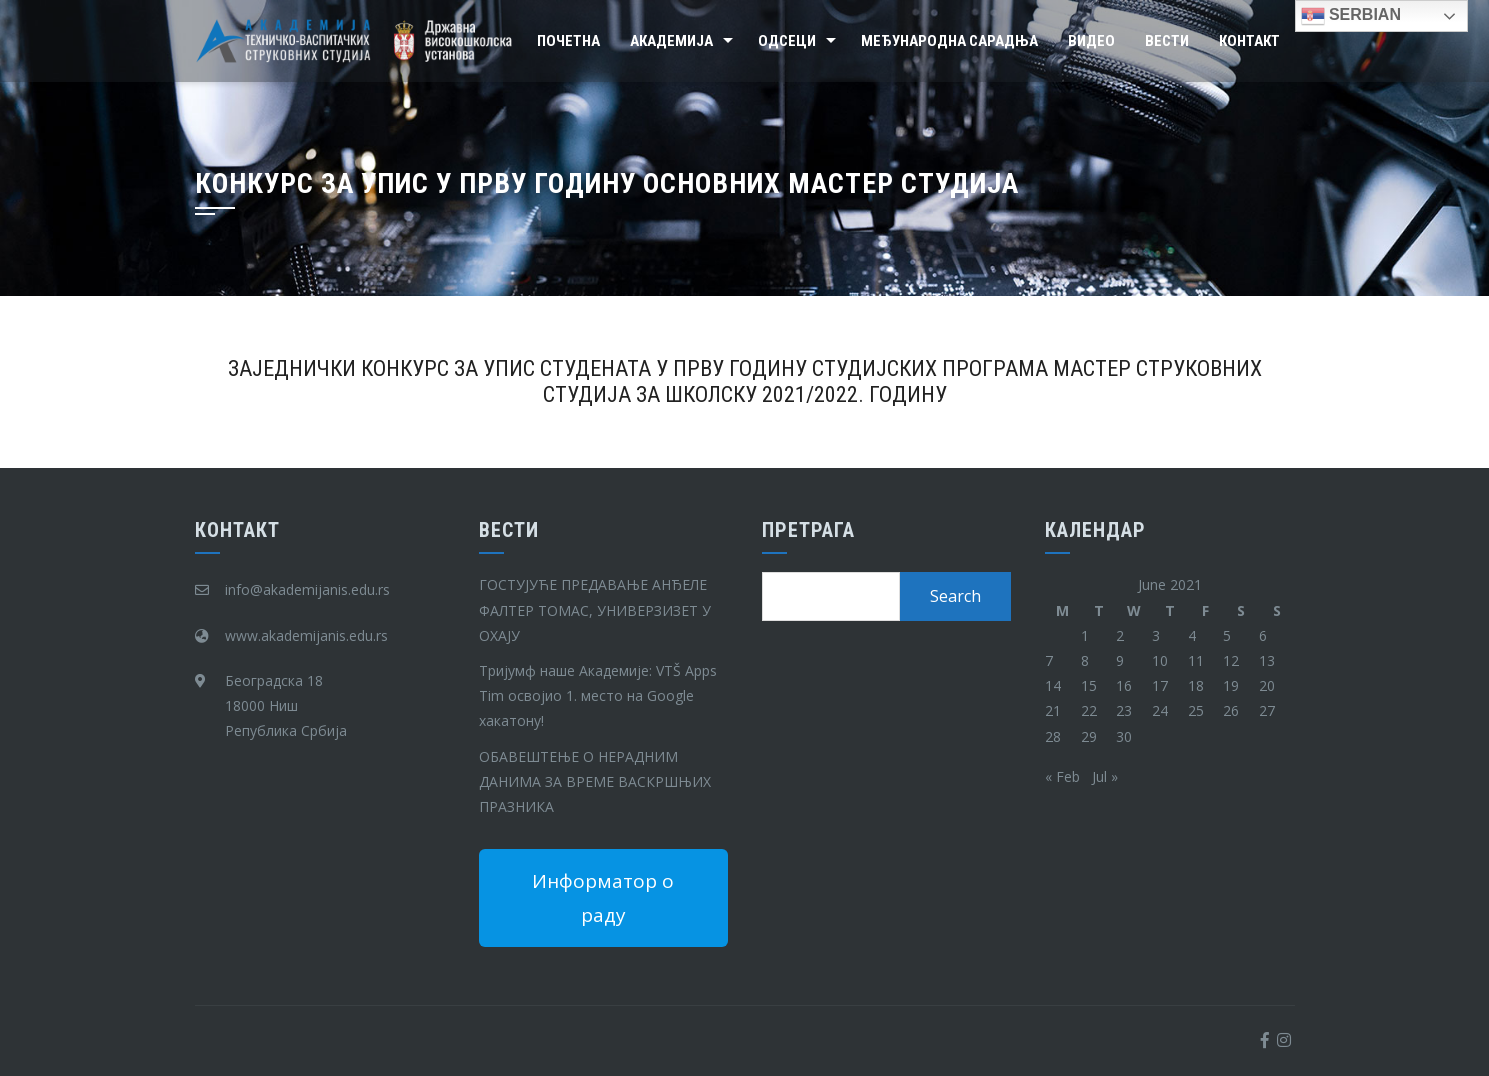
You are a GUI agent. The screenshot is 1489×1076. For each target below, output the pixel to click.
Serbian (1351, 16)
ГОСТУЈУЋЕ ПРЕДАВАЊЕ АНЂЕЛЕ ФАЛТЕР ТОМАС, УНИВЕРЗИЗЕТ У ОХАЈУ (595, 609)
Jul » (1105, 776)
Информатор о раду (603, 898)
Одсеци (787, 41)
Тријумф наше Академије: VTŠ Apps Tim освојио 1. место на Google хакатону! (598, 695)
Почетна (568, 41)
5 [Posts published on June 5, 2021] (1227, 635)
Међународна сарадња (949, 41)
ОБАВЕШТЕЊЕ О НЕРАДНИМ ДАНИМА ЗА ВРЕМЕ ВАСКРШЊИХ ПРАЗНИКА (595, 781)
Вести (1167, 41)
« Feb (1062, 776)
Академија (671, 41)
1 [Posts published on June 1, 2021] (1085, 635)
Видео (1091, 41)
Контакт (1249, 41)
